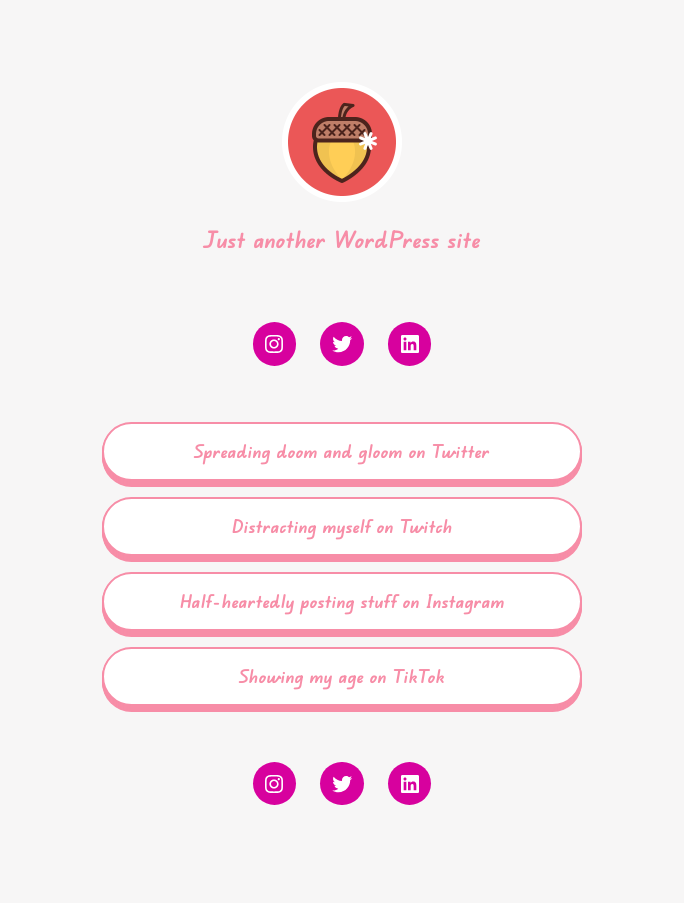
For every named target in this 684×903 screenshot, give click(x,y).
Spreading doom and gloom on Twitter (342, 451)
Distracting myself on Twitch (342, 526)
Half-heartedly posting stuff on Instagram (342, 601)
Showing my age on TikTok (342, 676)
